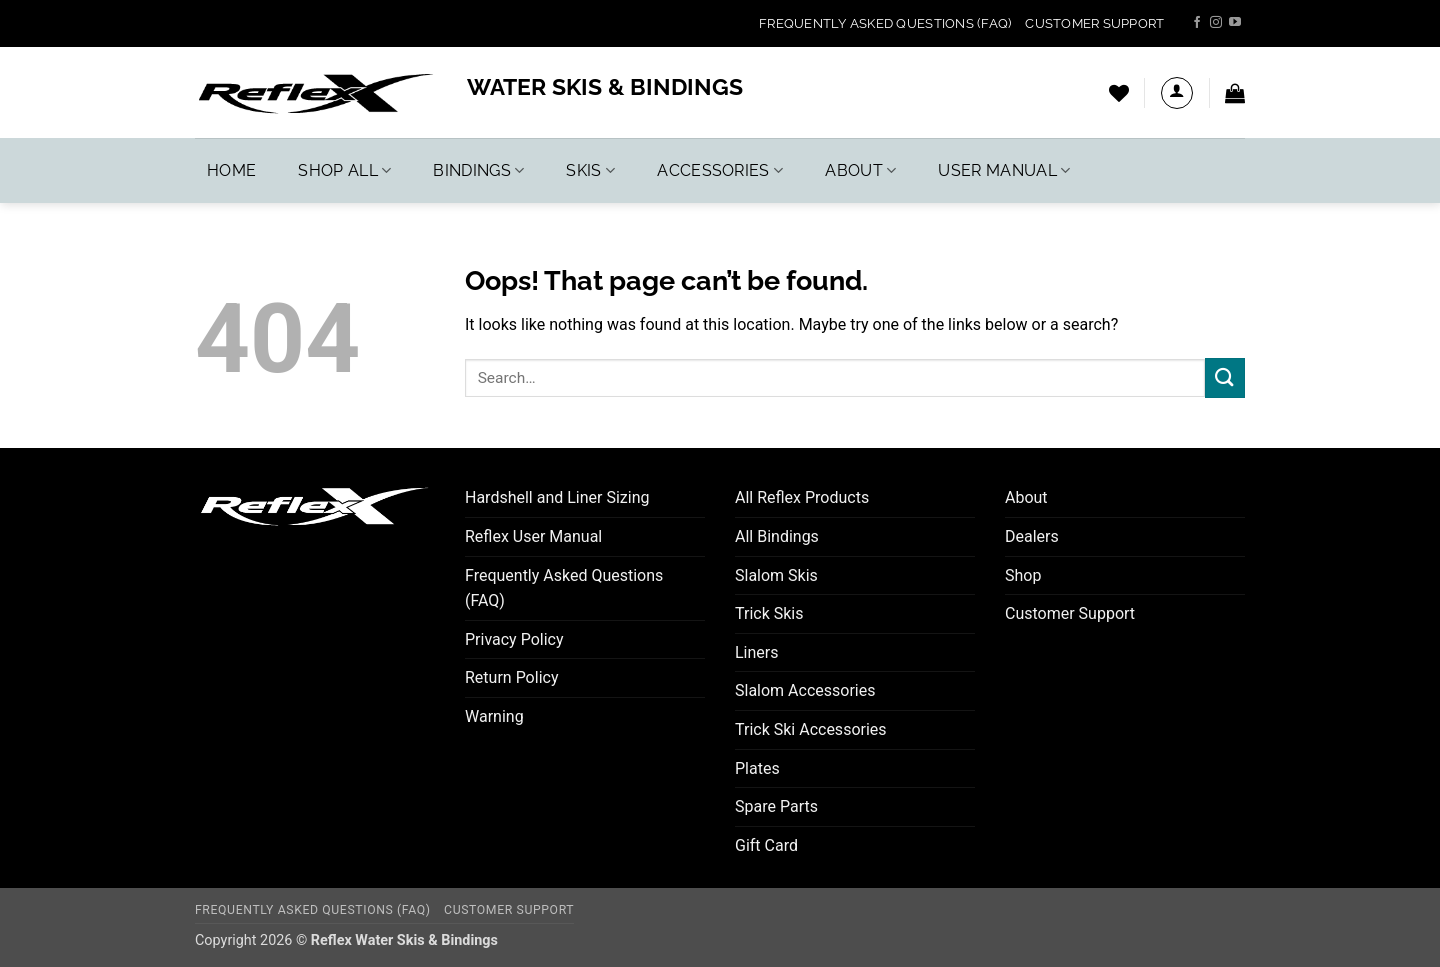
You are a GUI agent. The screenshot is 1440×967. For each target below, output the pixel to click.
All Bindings (777, 536)
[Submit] (1225, 377)
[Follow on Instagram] (1216, 23)
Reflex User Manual (533, 536)
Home (231, 170)
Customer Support (1094, 23)
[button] (1177, 93)
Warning (494, 716)
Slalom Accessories (805, 690)
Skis (590, 170)
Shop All (344, 170)
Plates (757, 768)
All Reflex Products (802, 497)
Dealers (1032, 536)
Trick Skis (769, 613)
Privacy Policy (514, 639)
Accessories (720, 170)
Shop (1023, 575)
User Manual (1004, 170)
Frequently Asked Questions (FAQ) (885, 23)
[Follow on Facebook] (1197, 23)
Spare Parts (776, 806)
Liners (757, 652)
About (860, 170)
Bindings (478, 170)
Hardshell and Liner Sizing (557, 497)
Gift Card (766, 845)
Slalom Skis (776, 575)
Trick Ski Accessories (811, 729)
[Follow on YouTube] (1235, 23)
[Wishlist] (1119, 93)
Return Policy (511, 677)
